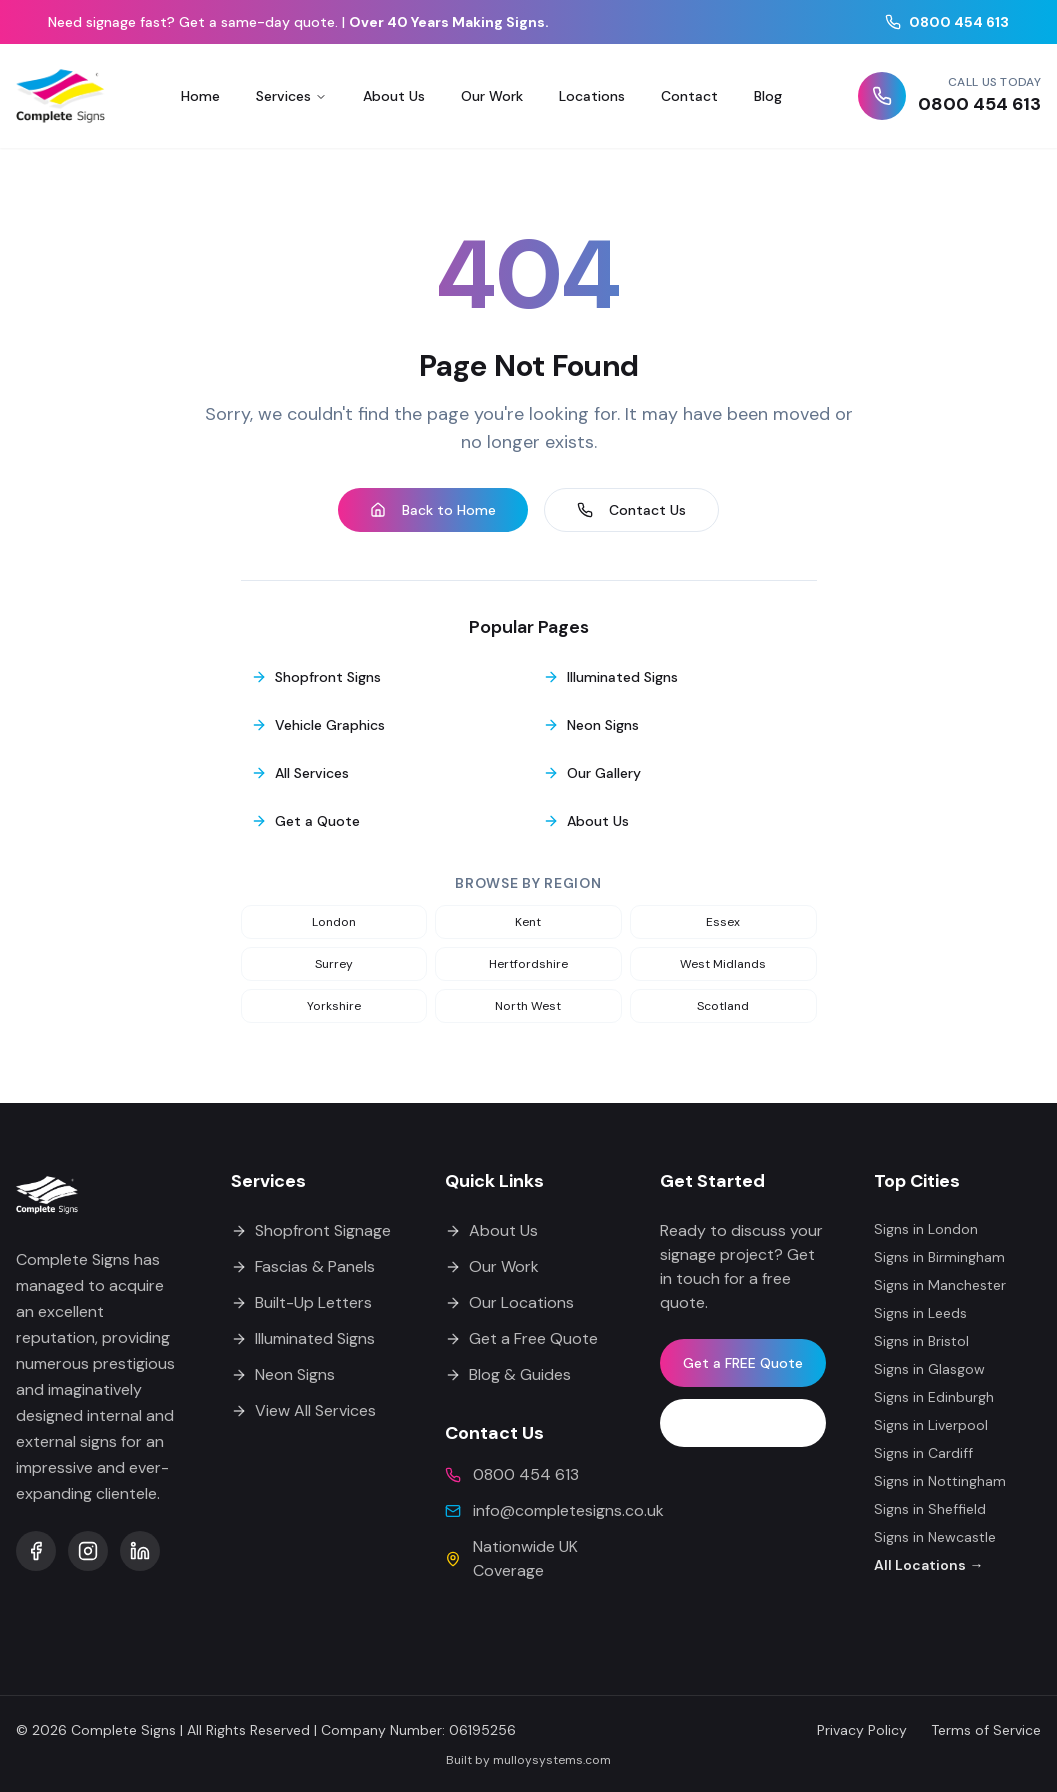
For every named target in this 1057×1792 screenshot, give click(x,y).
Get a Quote (305, 821)
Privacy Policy (862, 1730)
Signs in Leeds (920, 1313)
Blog (768, 96)
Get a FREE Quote (743, 1363)
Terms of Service (986, 1730)
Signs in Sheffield (930, 1509)
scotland (723, 1006)
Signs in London (926, 1229)
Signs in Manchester (940, 1285)
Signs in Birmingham (939, 1257)
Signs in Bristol (921, 1341)
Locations (592, 96)
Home (200, 96)
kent (528, 922)
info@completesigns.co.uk (568, 1510)
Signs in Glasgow (929, 1369)
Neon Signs (591, 725)
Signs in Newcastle (935, 1537)
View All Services (303, 1410)
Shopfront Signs (316, 677)
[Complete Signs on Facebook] (36, 1551)
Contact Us (631, 510)
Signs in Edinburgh (934, 1397)
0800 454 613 (947, 22)
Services (291, 96)
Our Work (492, 96)
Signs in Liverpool (931, 1425)
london (334, 922)
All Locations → (928, 1565)
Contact (689, 96)
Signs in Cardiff (923, 1453)
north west (528, 1006)
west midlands (723, 964)
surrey (334, 964)
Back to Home (433, 510)
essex (723, 922)
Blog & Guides (508, 1374)
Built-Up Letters (301, 1302)
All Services (300, 773)
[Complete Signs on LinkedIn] (140, 1551)
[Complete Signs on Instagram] (88, 1551)
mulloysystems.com (552, 1760)
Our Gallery (592, 773)
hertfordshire (528, 964)
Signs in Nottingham (940, 1481)
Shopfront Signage (311, 1230)
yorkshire (334, 1006)
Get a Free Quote (521, 1338)
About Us (394, 96)
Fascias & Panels (303, 1266)
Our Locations (509, 1302)
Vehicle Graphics (318, 725)
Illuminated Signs (610, 677)
